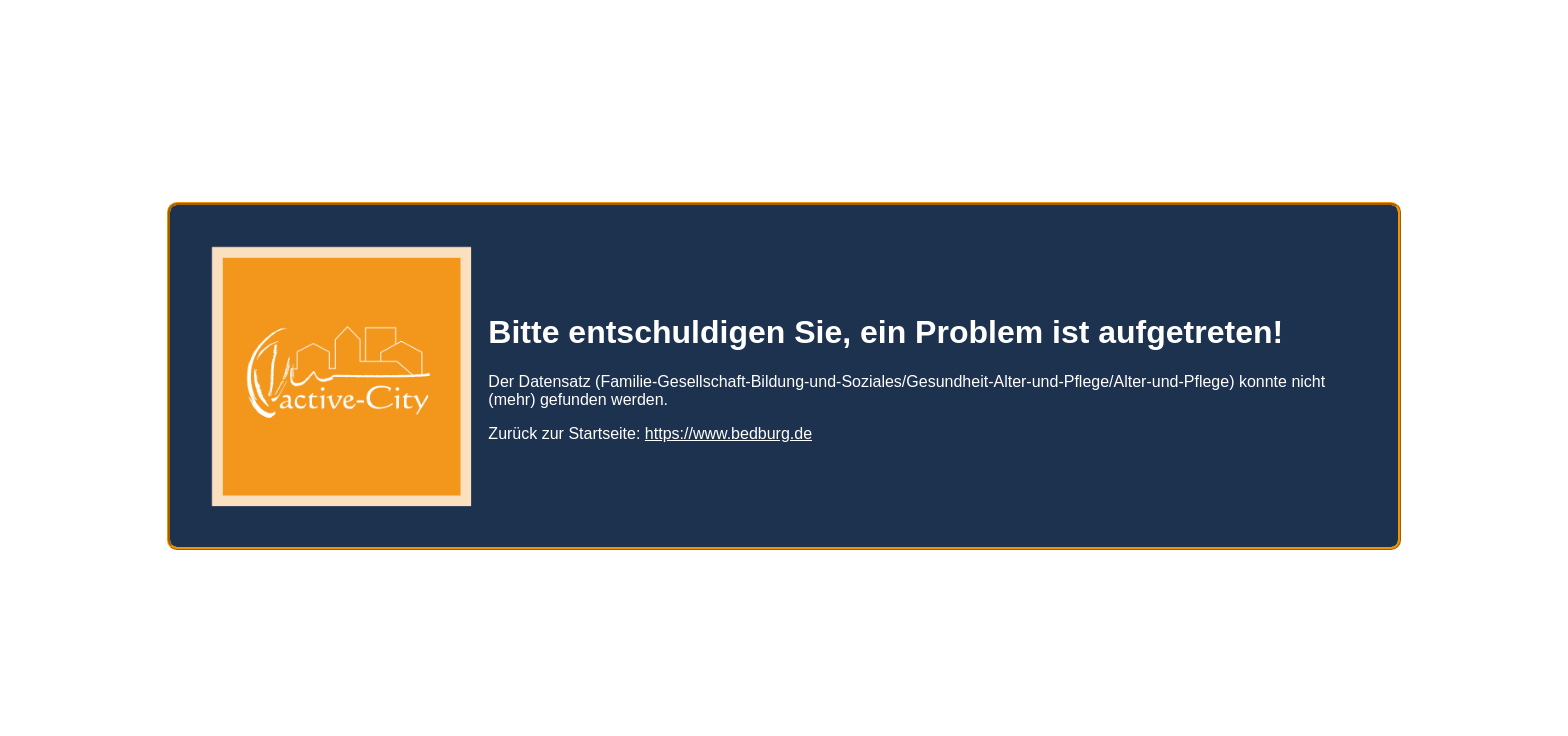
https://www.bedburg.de (728, 425)
